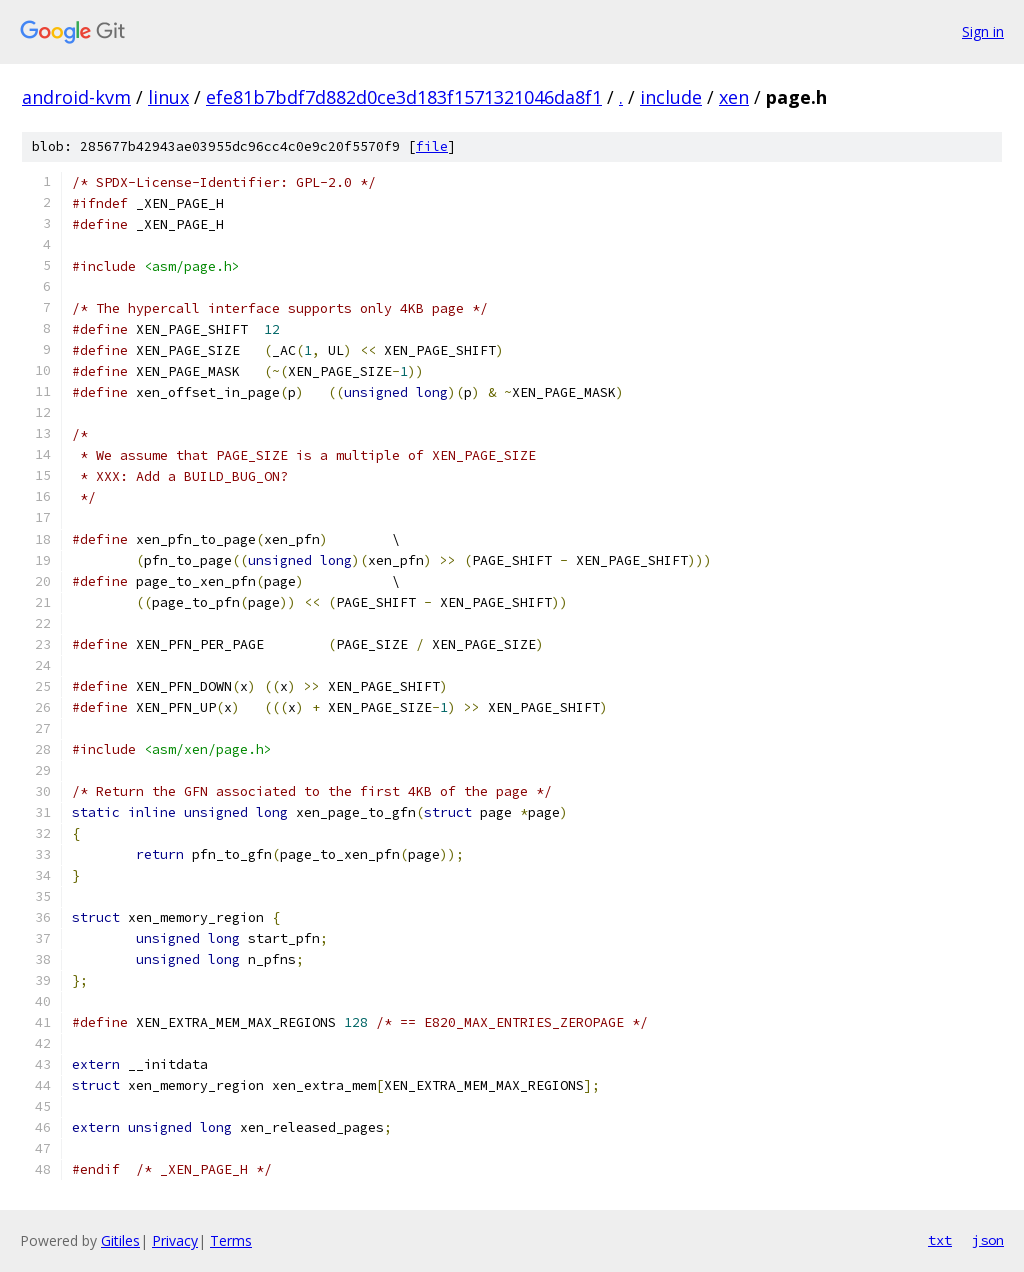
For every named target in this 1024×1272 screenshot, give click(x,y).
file (432, 146)
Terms (231, 1240)
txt (940, 1240)
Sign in (983, 31)
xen (734, 97)
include (671, 97)
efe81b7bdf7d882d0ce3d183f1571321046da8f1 (404, 97)
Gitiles (120, 1240)
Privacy (175, 1240)
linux (168, 97)
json (988, 1240)
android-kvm (76, 97)
